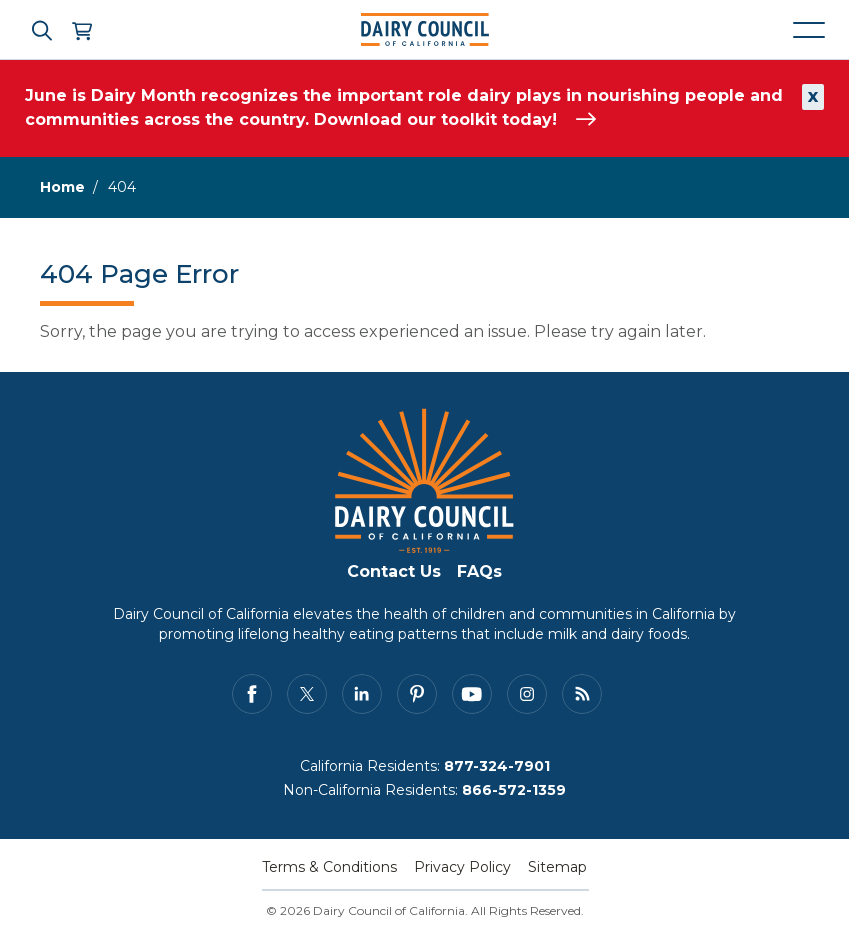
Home (62, 187)
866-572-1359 (514, 790)
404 (122, 187)
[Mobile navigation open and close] (809, 30)
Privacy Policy (462, 867)
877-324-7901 (497, 766)
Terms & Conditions (329, 867)
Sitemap (557, 867)
